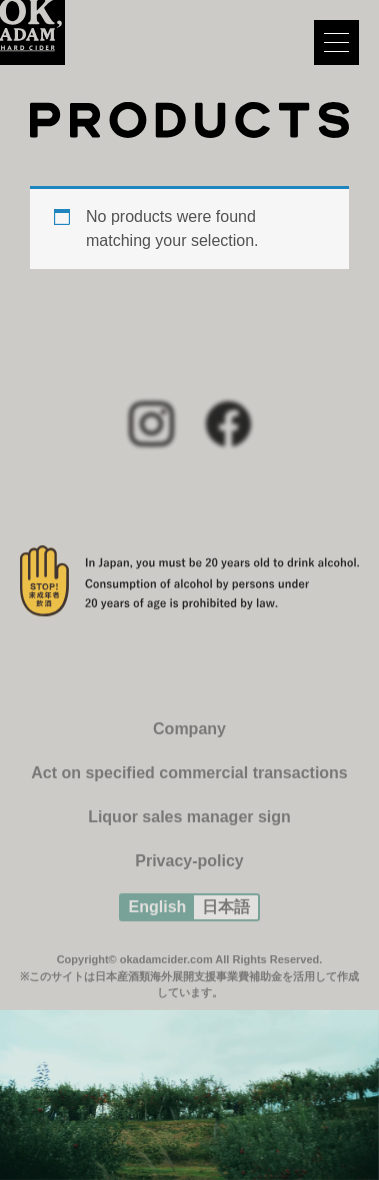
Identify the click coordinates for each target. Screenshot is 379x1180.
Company (189, 735)
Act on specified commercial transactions (189, 779)
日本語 (226, 913)
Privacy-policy (189, 867)
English (158, 913)
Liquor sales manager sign (189, 823)
